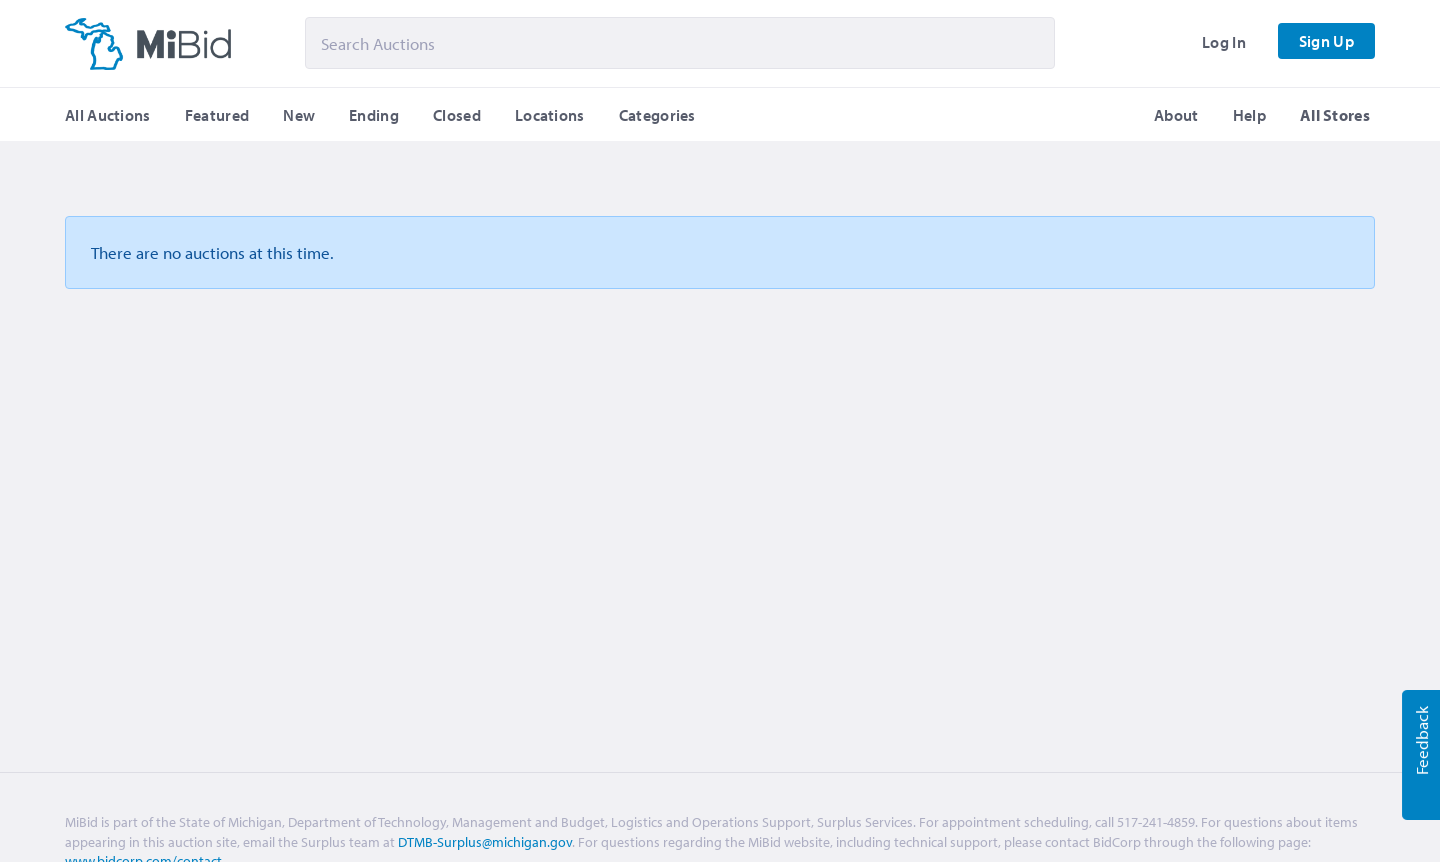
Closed (457, 115)
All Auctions (108, 115)
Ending (374, 115)
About (1176, 115)
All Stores (1335, 115)
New (299, 115)
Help (1249, 115)
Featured (217, 115)
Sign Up (1326, 41)
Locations (550, 115)
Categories (657, 115)
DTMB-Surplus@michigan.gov (485, 842)
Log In (1224, 42)
